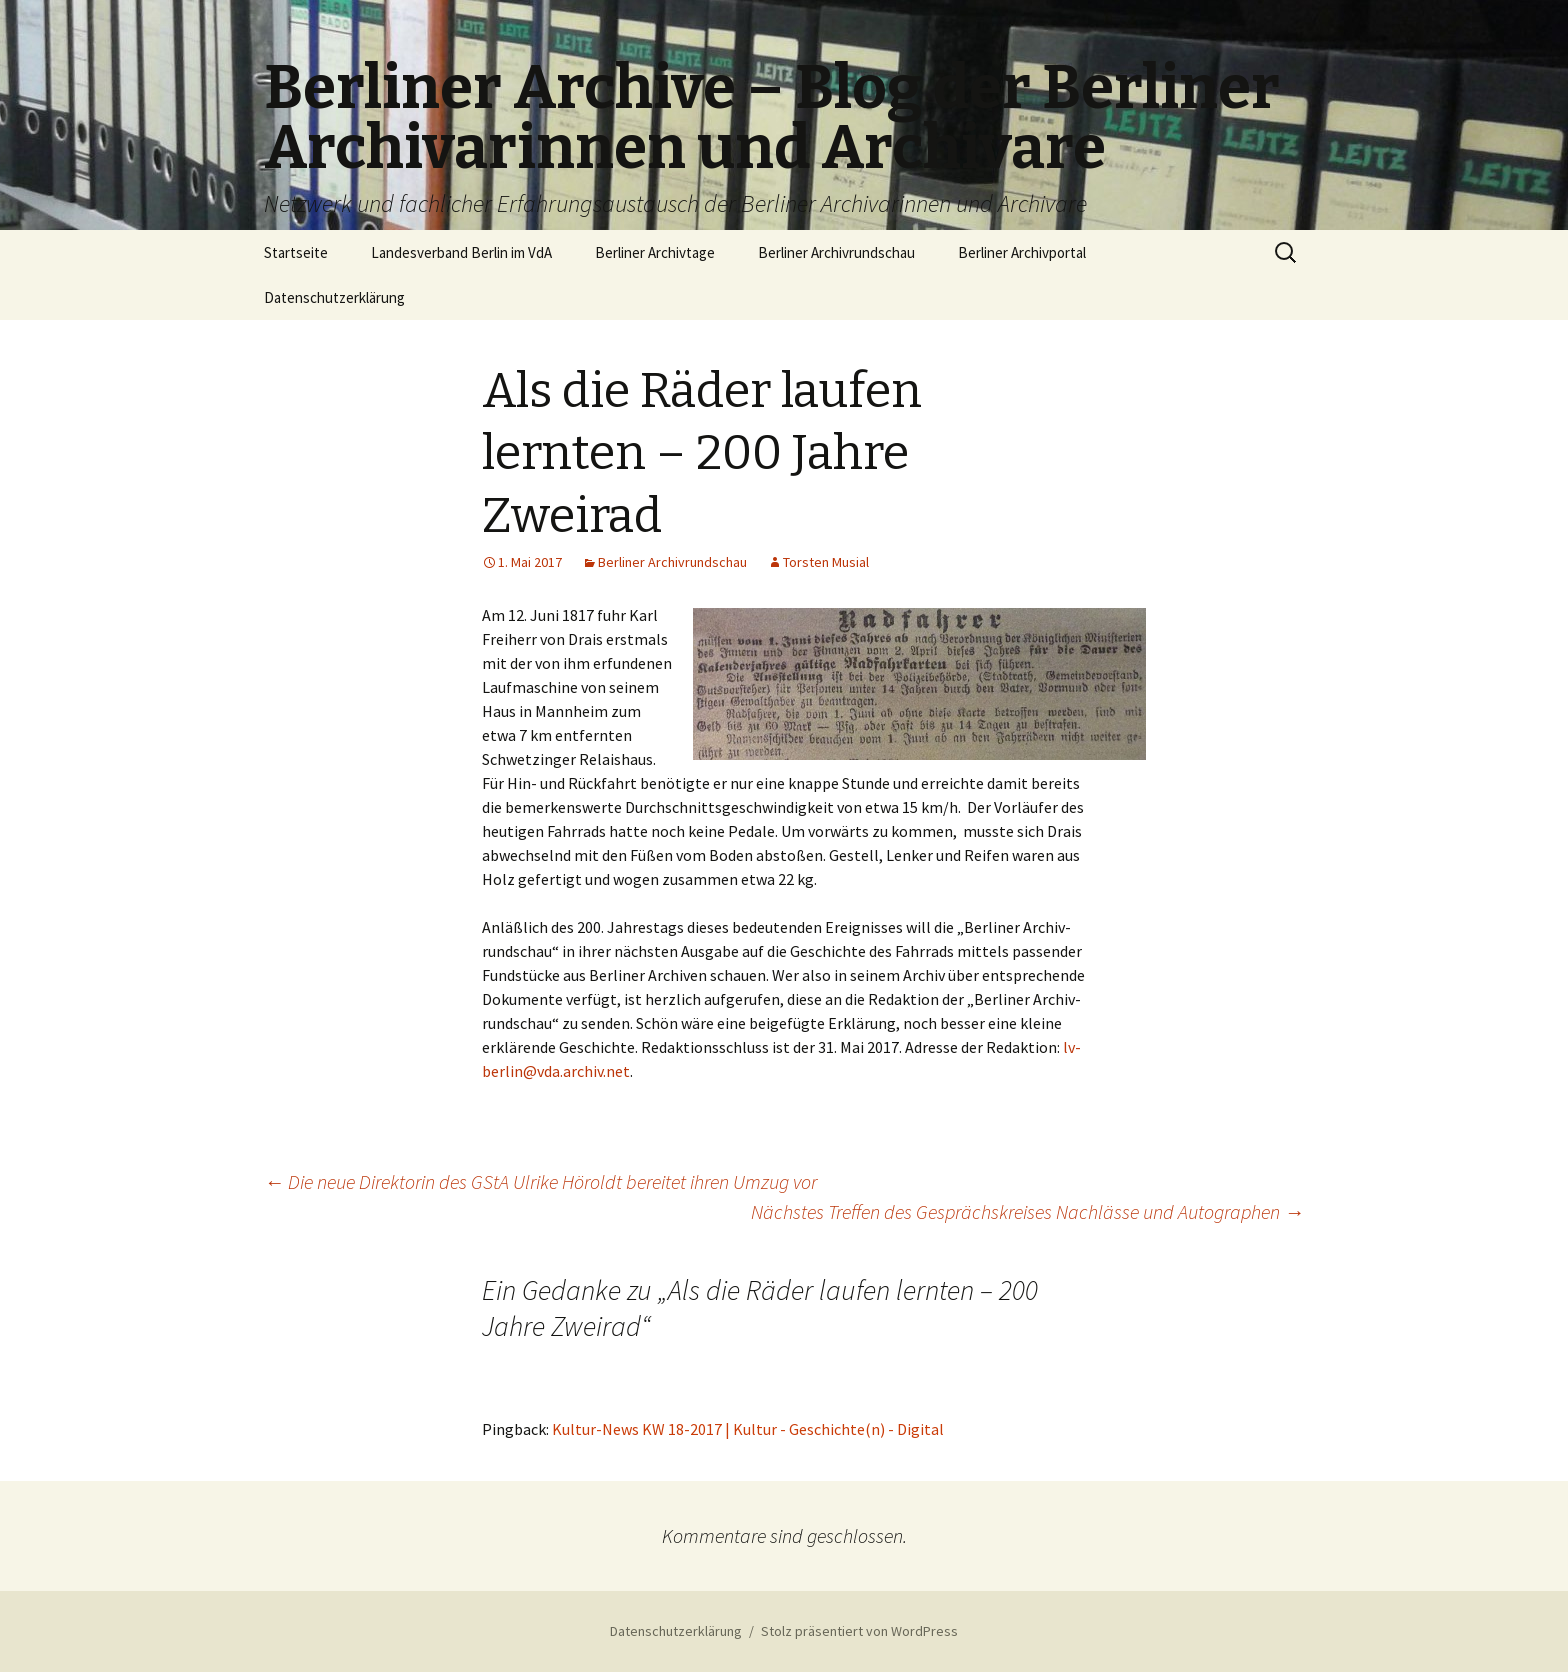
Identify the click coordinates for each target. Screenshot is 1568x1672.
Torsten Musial (826, 562)
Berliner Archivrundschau (836, 252)
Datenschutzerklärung (334, 297)
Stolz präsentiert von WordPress (859, 1631)
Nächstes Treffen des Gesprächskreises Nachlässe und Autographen (1027, 1211)
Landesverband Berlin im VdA (461, 252)
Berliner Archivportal (1022, 252)
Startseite (296, 252)
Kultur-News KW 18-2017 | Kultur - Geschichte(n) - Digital (748, 1429)
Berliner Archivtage (655, 252)
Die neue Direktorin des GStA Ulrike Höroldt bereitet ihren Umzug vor (540, 1181)
